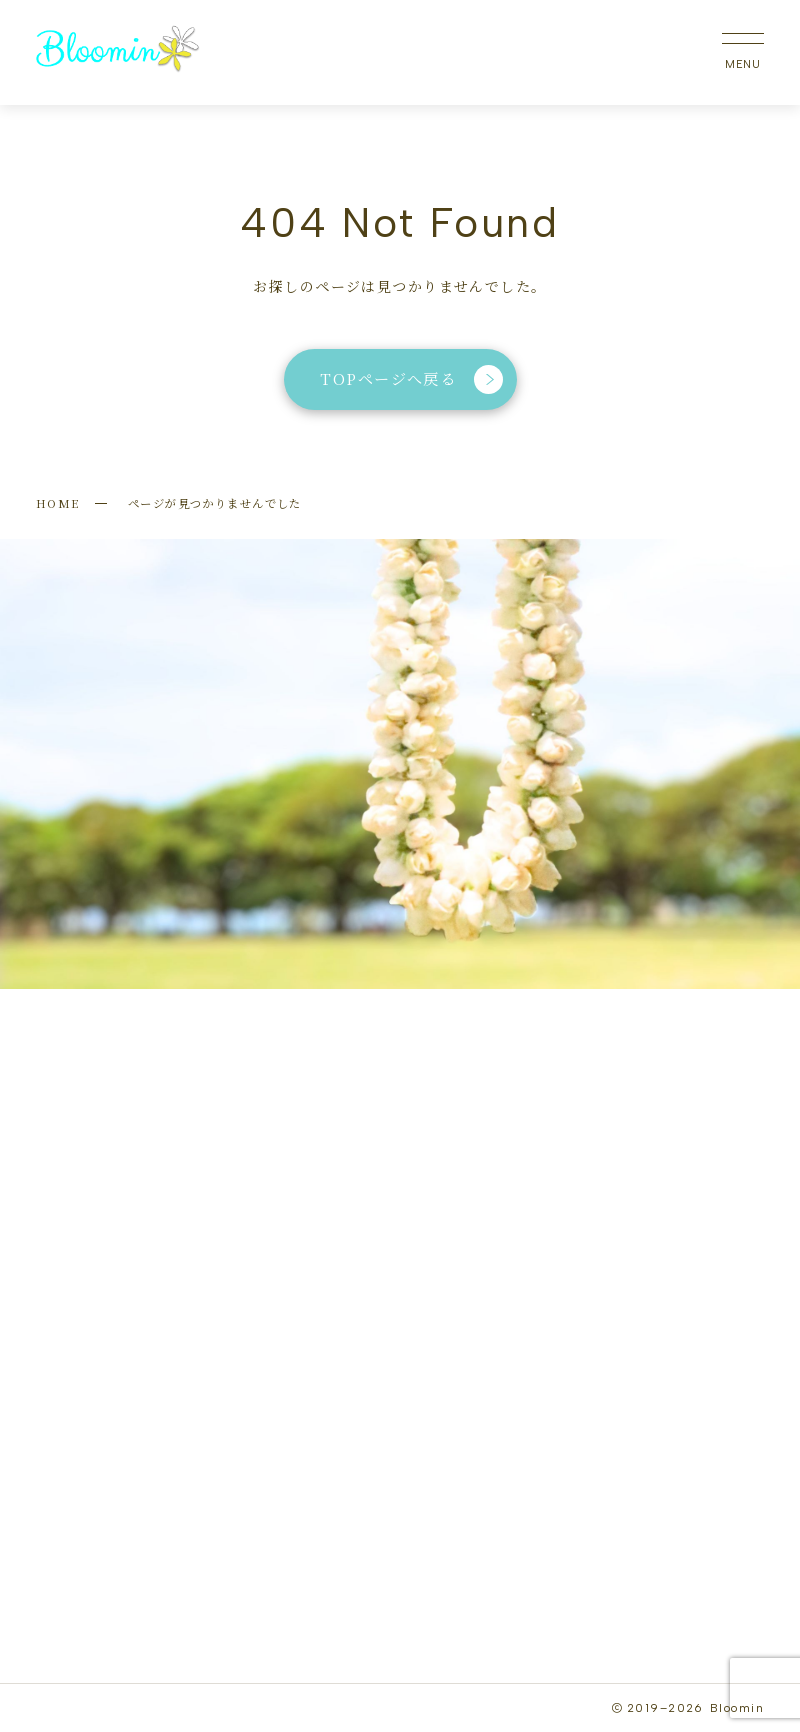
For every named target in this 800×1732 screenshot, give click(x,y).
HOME (58, 503)
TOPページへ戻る (411, 379)
